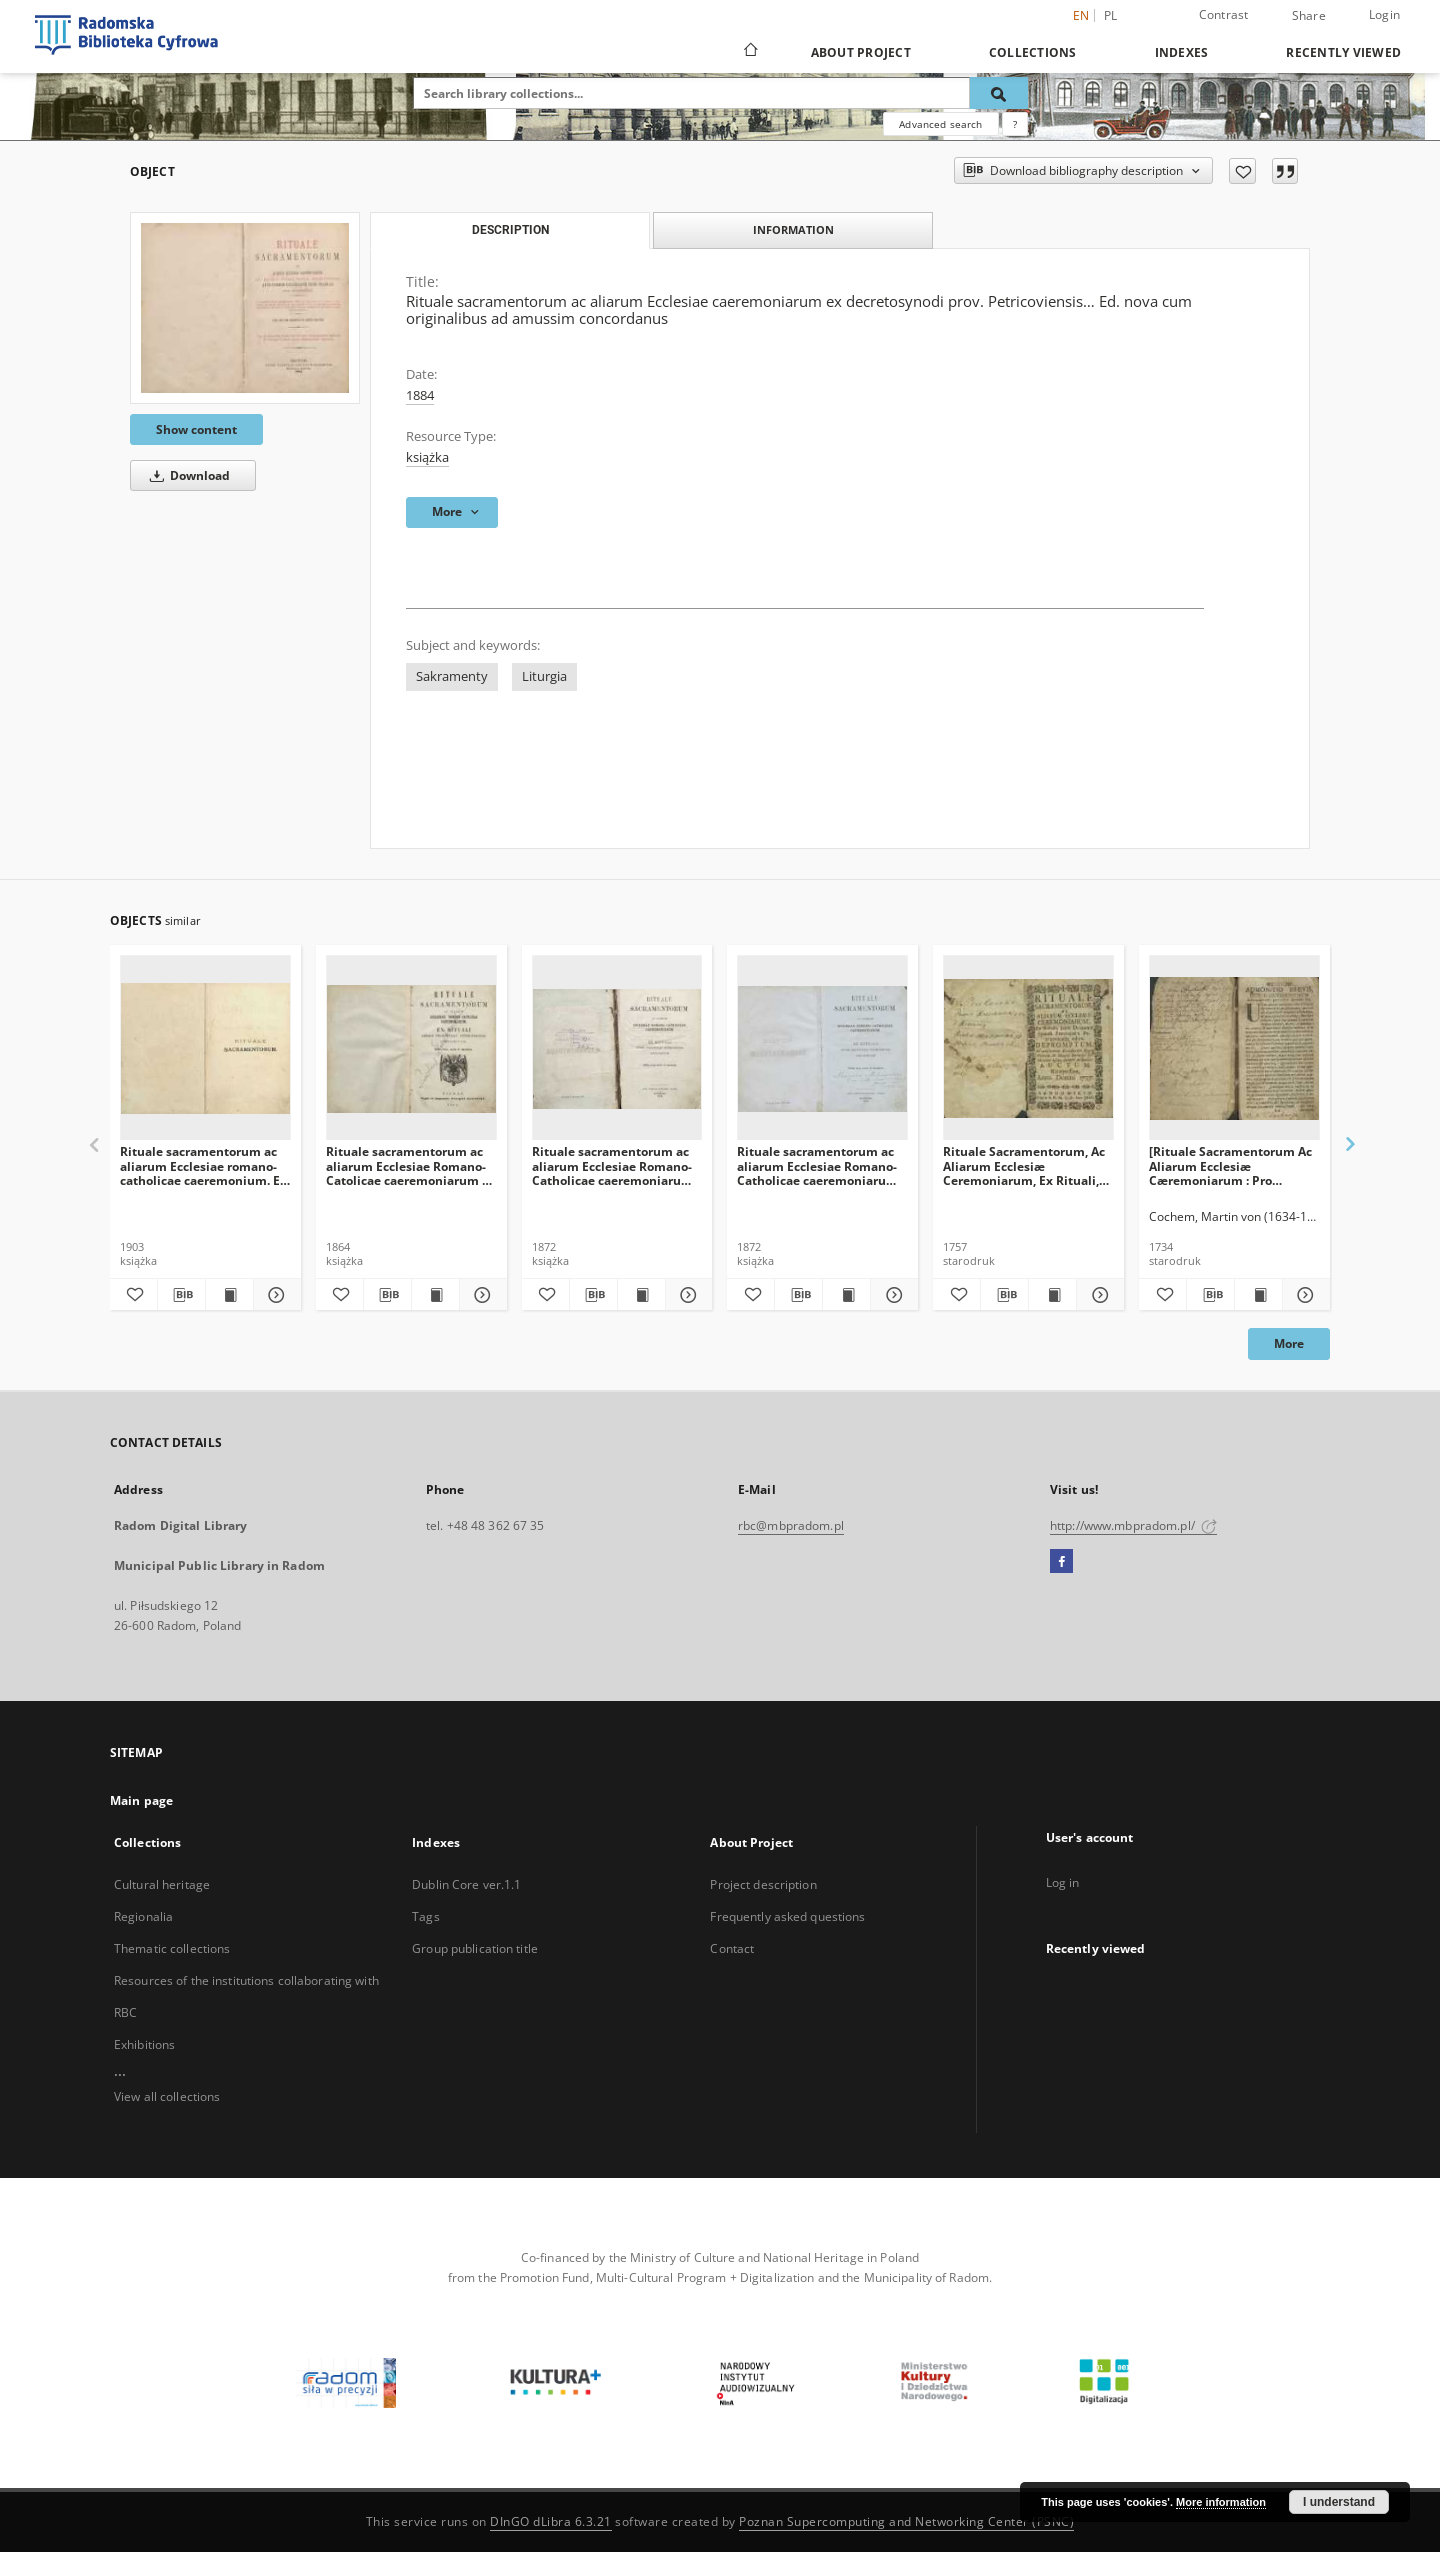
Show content (196, 429)
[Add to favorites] (1242, 171)
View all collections (167, 2096)
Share (1309, 16)
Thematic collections (172, 1948)
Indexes (1182, 52)
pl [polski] (1111, 15)
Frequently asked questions (787, 1916)
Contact (732, 1948)
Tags (425, 1916)
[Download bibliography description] (181, 1295)
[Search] (999, 93)
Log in (1063, 1882)
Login (1384, 14)
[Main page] (749, 52)
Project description (763, 1884)
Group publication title (475, 1948)
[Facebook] (1061, 1562)
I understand (1339, 2502)
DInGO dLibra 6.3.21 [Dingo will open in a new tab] (551, 2521)
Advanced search (940, 124)
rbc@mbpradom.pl (791, 1525)
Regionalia (143, 1916)
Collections (1033, 52)
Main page (141, 1800)
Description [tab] (510, 230)
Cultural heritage (162, 1884)
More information (1221, 2502)
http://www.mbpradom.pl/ (1133, 1525)
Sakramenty (452, 676)
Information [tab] (793, 229)
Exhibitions (144, 2044)
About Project (861, 52)
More (1289, 1343)
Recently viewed (1343, 52)
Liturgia (544, 676)
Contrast (1224, 14)
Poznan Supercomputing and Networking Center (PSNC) (906, 2521)
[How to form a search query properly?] (1015, 124)
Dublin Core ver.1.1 (466, 1884)
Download (186, 475)
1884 (420, 395)
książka (427, 457)
